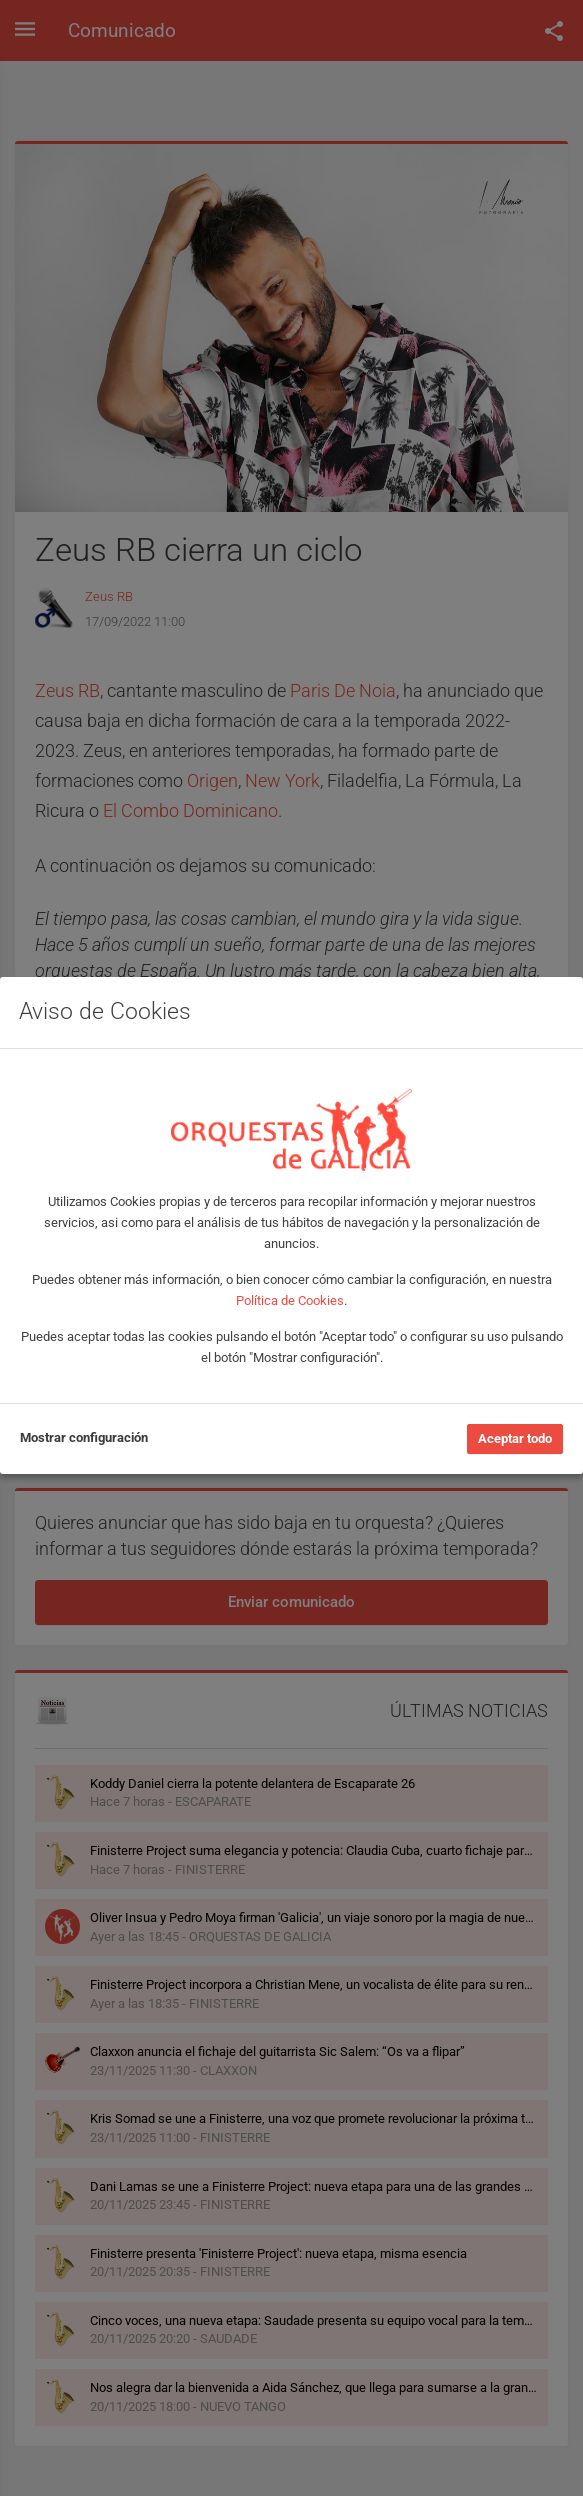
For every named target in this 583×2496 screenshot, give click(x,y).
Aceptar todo (515, 1438)
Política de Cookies (290, 1300)
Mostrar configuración (84, 1437)
